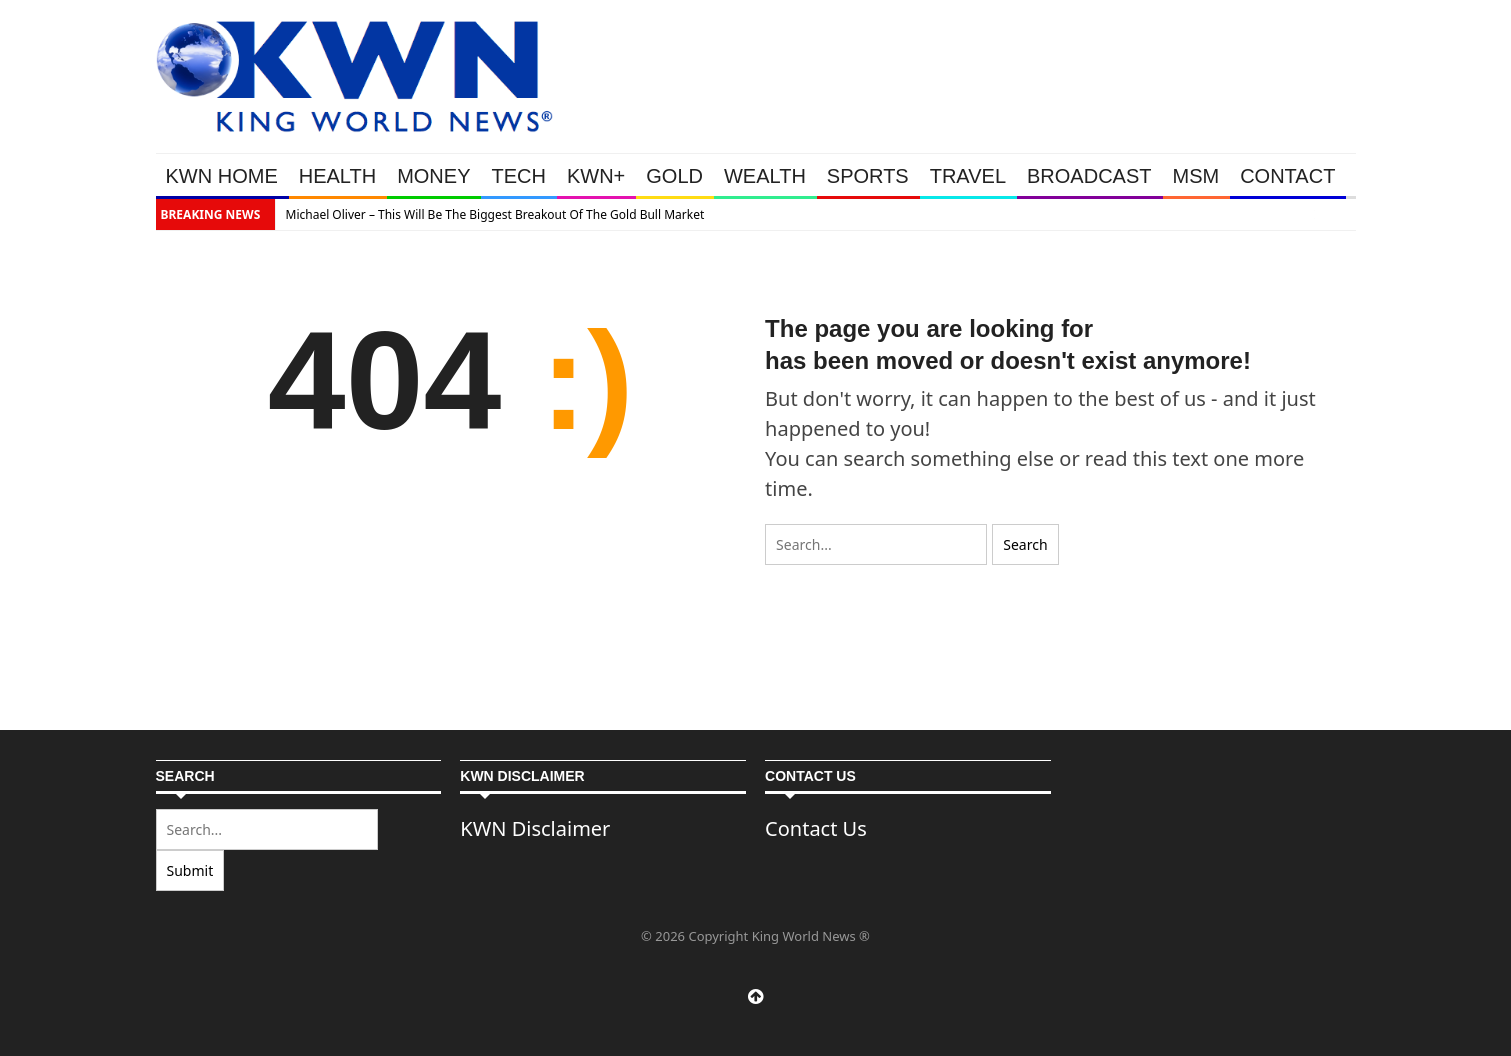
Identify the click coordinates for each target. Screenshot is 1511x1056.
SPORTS (868, 176)
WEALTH (765, 176)
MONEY (433, 176)
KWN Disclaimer (535, 828)
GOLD (674, 176)
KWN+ (596, 176)
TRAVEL (968, 176)
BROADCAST (1089, 176)
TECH (518, 176)
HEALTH (337, 176)
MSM (1196, 176)
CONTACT (1287, 176)
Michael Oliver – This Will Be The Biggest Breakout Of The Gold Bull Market (495, 214)
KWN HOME (222, 176)
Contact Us (816, 828)
